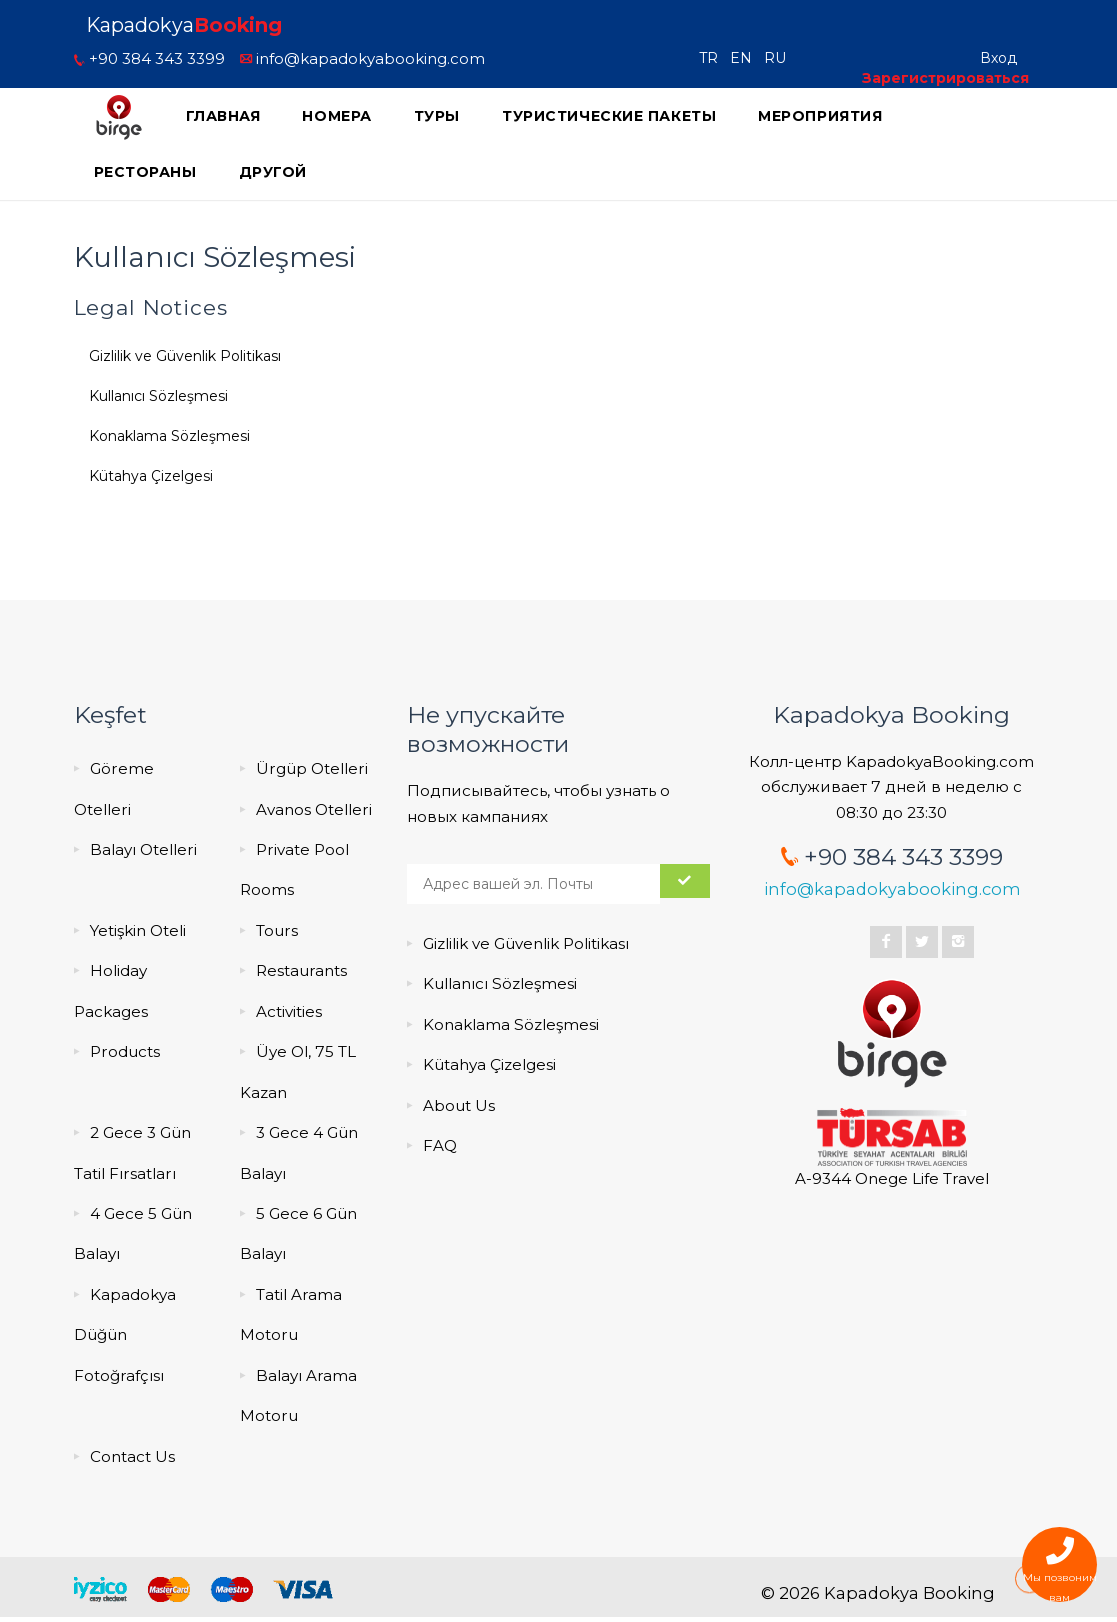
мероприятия (820, 116)
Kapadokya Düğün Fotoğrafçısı (125, 1335)
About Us (459, 1105)
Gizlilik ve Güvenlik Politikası (185, 356)
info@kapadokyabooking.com (362, 58)
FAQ (440, 1145)
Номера (336, 116)
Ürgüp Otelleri (312, 768)
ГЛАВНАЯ (223, 116)
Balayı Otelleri (143, 849)
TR (712, 58)
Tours (277, 930)
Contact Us (132, 1456)
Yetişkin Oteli (138, 930)
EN (745, 58)
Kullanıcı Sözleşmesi (158, 396)
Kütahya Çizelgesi (151, 476)
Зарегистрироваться (945, 78)
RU (779, 58)
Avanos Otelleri (314, 809)
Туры (437, 116)
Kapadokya (184, 25)
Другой (273, 172)
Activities (289, 1011)
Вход (998, 58)
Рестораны (145, 172)
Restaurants (301, 970)
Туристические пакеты (609, 116)
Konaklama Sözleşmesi (169, 436)
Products (125, 1051)
